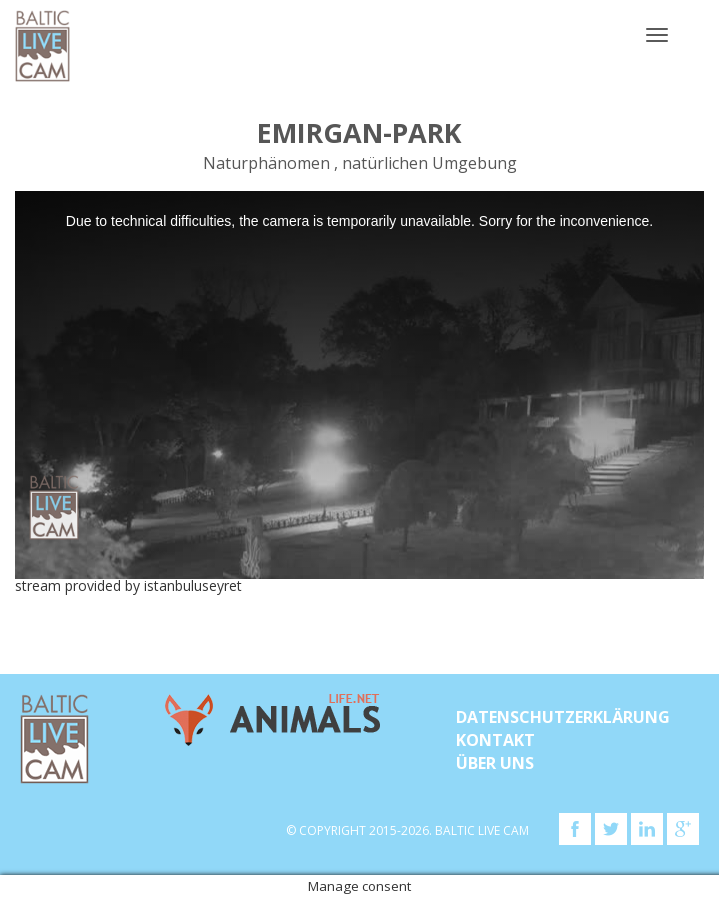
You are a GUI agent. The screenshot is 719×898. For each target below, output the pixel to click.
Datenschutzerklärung (563, 717)
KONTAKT (495, 740)
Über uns (495, 763)
